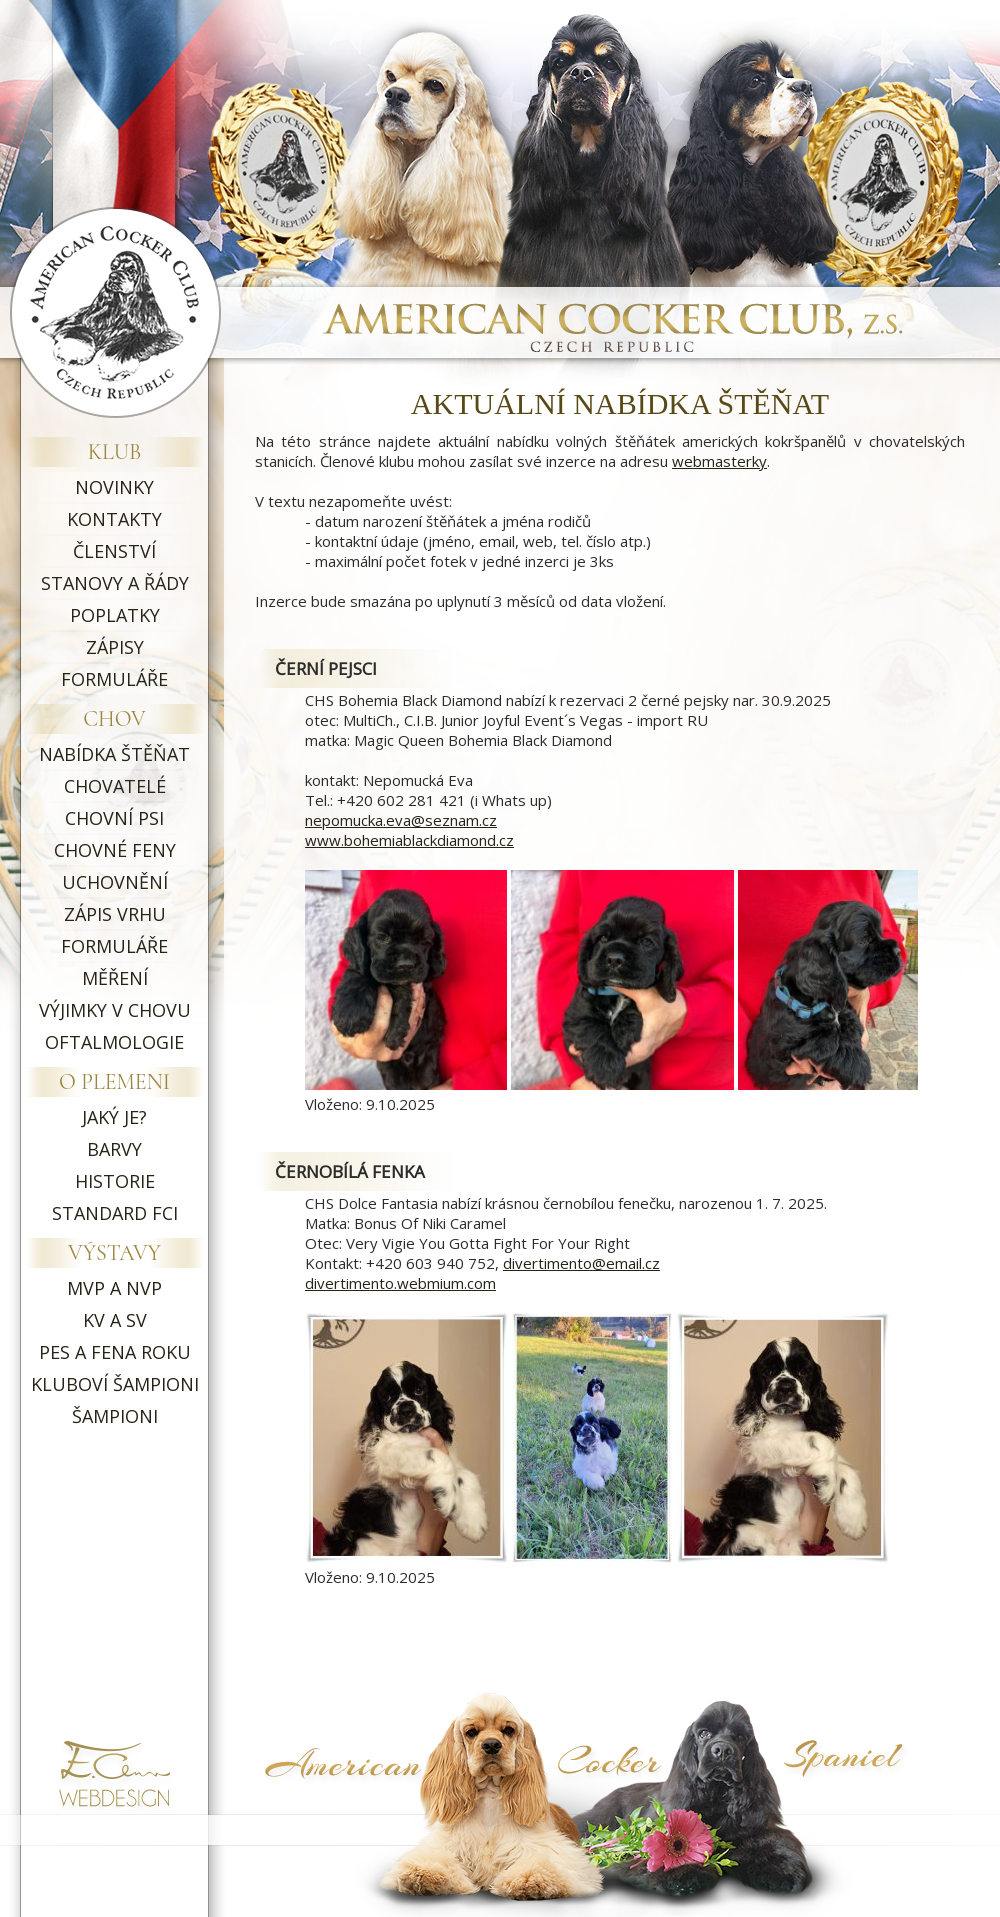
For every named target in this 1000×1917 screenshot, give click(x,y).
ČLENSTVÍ (114, 551)
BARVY (114, 1149)
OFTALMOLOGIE (114, 1042)
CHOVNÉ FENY (115, 850)
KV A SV (115, 1320)
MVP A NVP (114, 1288)
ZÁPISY (115, 647)
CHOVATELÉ (115, 786)
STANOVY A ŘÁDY (115, 583)
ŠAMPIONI (115, 1416)
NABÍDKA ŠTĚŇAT (114, 754)
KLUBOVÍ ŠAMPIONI (115, 1384)
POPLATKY (115, 615)
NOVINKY (114, 487)
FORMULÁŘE (114, 679)
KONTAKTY (114, 519)
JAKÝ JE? (114, 1117)
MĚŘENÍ (115, 978)
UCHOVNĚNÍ (115, 882)
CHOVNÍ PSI (114, 818)
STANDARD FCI (115, 1213)
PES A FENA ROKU (115, 1352)
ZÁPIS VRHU (115, 914)
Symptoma (873, 1803)
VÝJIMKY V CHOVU (115, 1010)
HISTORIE (115, 1181)
